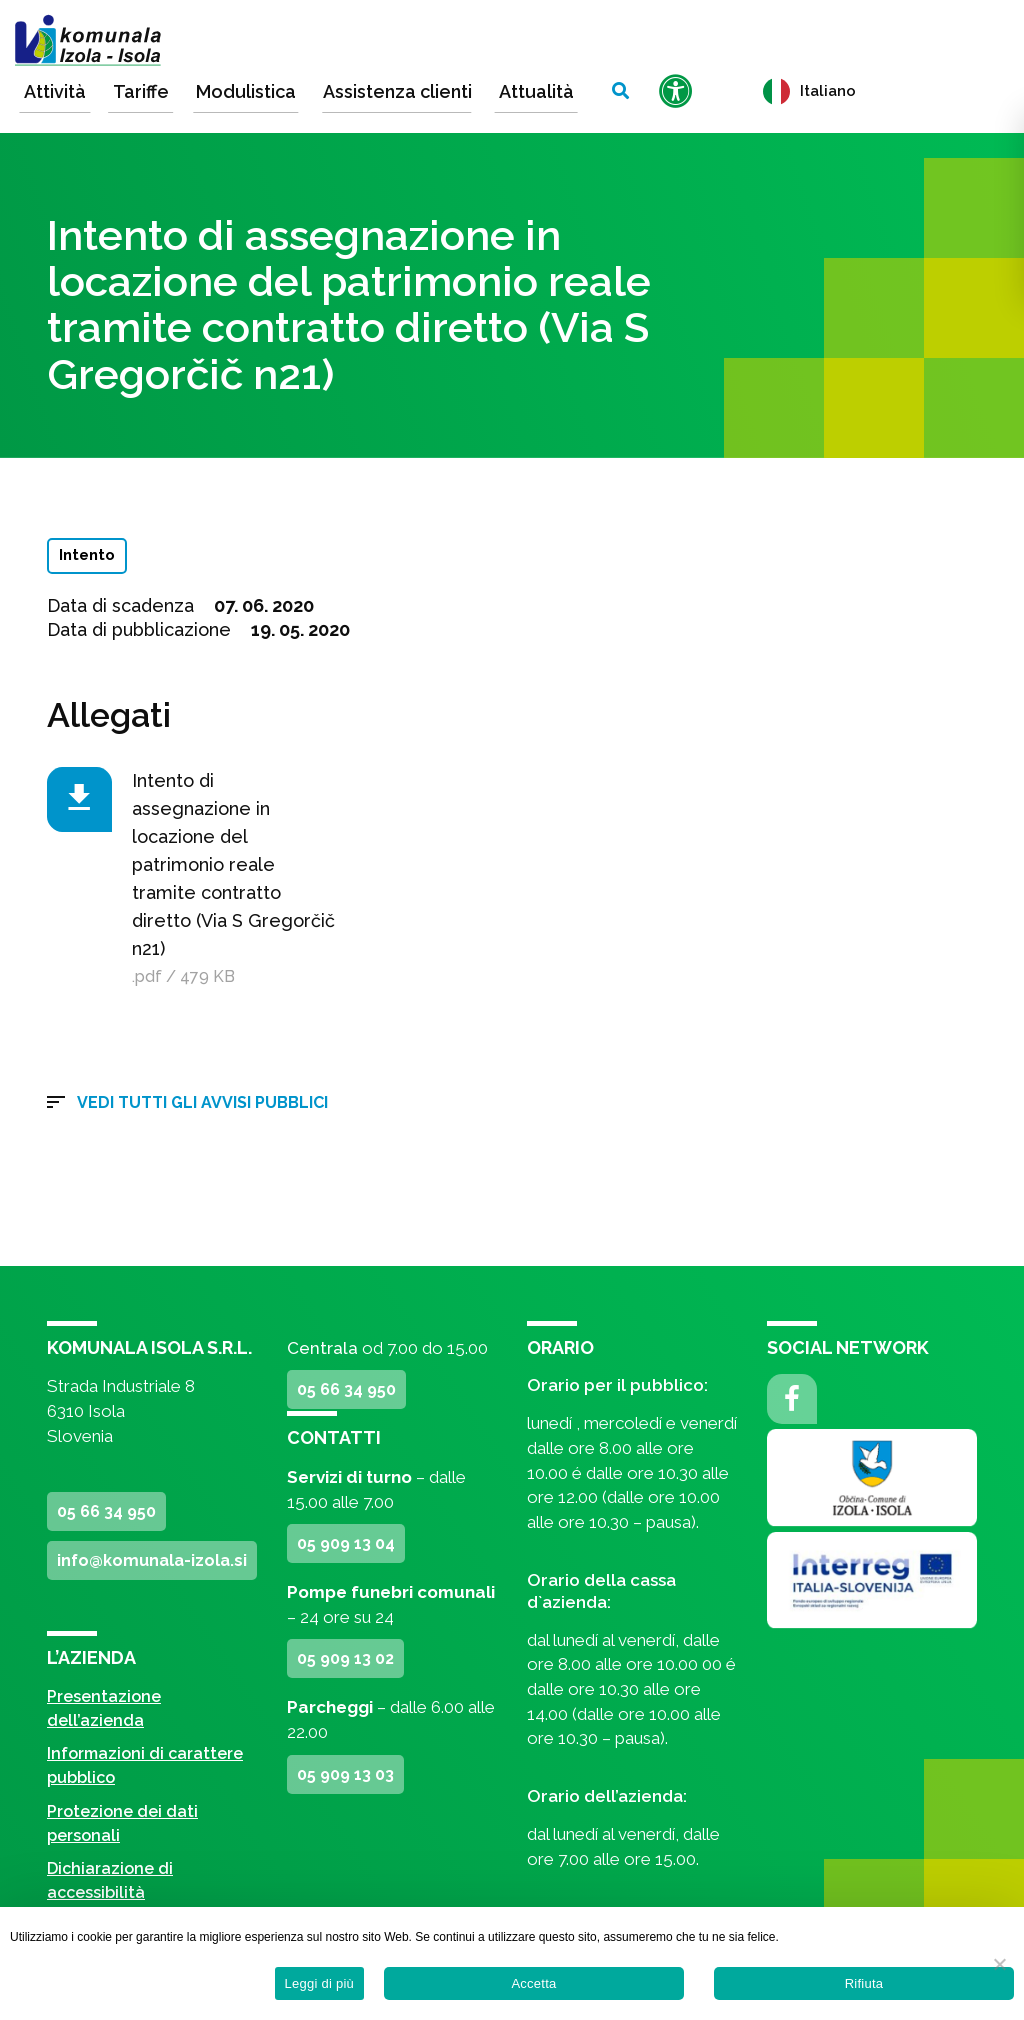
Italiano (809, 91)
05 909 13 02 (345, 1658)
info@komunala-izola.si (152, 1560)
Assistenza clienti (397, 91)
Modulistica (246, 91)
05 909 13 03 (345, 1774)
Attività (55, 91)
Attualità (536, 91)
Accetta (533, 1983)
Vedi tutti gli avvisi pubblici (202, 1102)
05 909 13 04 (346, 1543)
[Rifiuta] (999, 1964)
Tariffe (141, 91)
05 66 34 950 (106, 1511)
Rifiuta (864, 1983)
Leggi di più (320, 1983)
